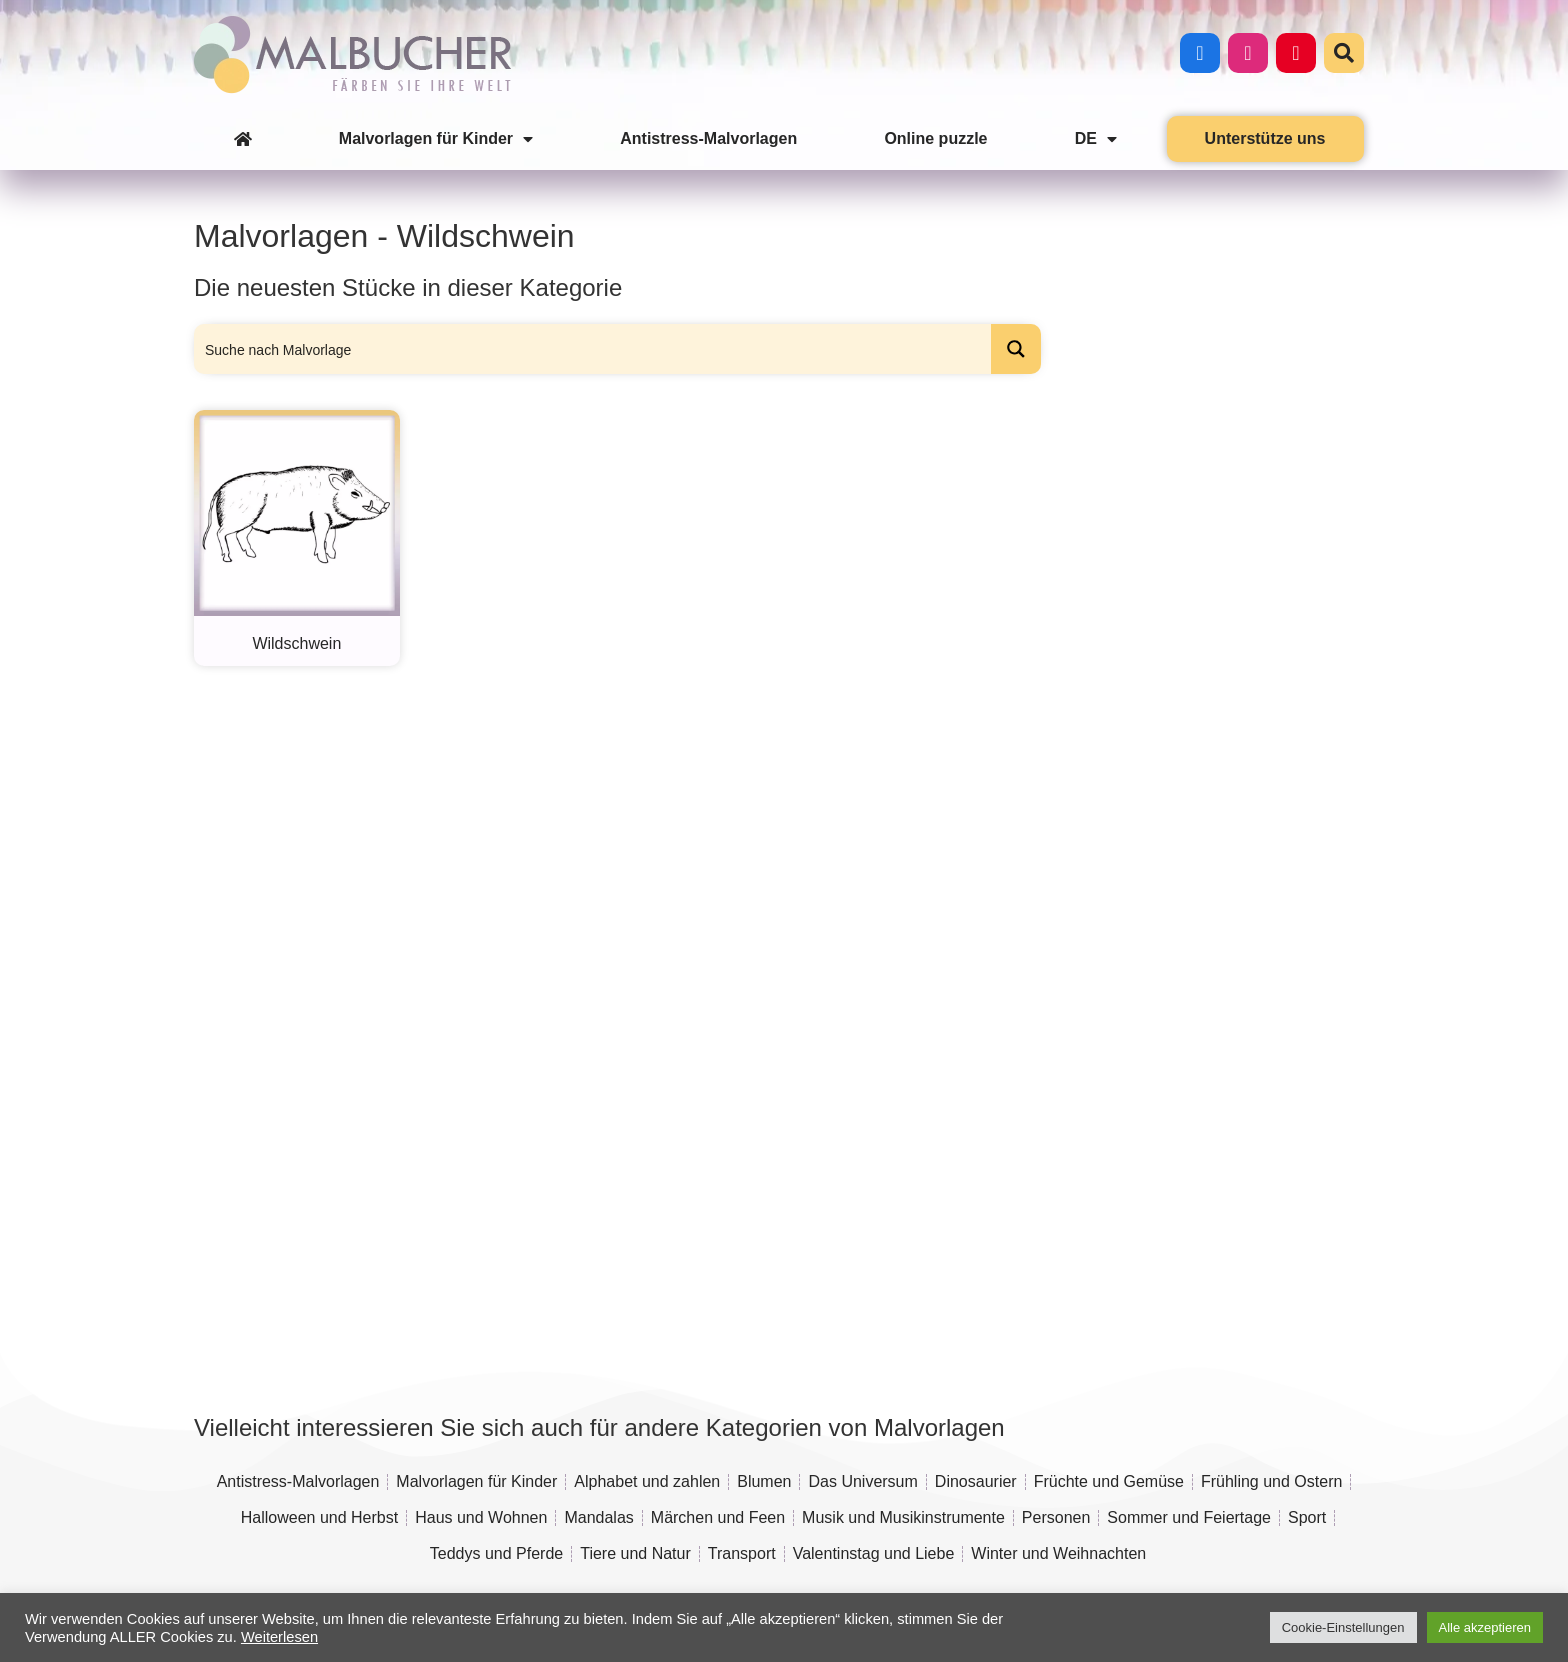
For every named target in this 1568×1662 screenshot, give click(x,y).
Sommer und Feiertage (1189, 1517)
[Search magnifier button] (1016, 349)
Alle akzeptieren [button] (1485, 1627)
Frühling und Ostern (1271, 1481)
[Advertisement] (1211, 712)
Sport (1307, 1517)
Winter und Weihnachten (1058, 1553)
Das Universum (862, 1481)
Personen (1056, 1517)
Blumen (764, 1481)
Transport (742, 1553)
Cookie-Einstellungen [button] (1343, 1627)
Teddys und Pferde (496, 1553)
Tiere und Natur (635, 1553)
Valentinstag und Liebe (874, 1553)
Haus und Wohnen (481, 1517)
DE (1096, 139)
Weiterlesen (279, 1637)
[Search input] (593, 349)
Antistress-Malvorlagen (708, 138)
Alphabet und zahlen (647, 1481)
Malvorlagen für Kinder (436, 139)
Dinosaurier (976, 1481)
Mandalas (598, 1517)
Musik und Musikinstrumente (903, 1517)
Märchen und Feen (718, 1517)
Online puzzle (935, 138)
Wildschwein (296, 643)
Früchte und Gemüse (1109, 1481)
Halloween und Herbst (319, 1517)
